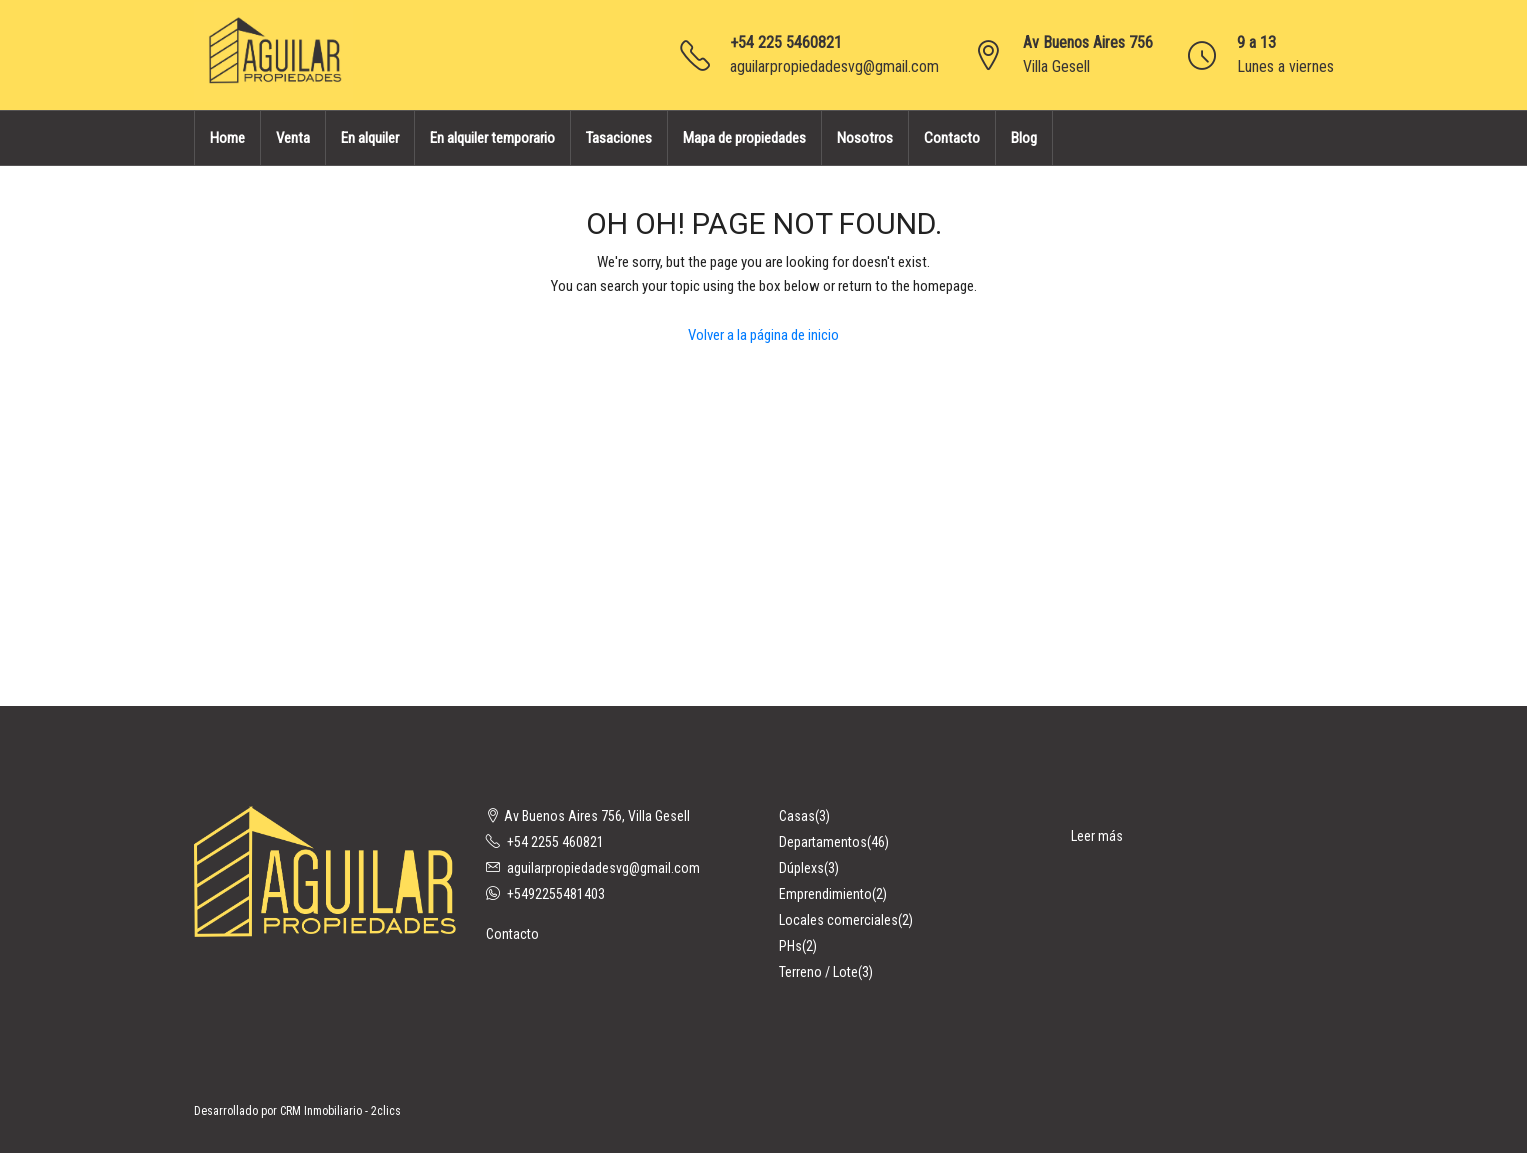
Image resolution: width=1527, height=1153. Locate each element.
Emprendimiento (825, 894)
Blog (1024, 138)
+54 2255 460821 (555, 842)
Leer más (1097, 836)
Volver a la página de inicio (763, 335)
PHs (790, 946)
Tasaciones (619, 138)
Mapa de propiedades (744, 138)
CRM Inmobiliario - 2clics (340, 1111)
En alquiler (370, 138)
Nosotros (865, 138)
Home (227, 138)
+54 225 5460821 (786, 42)
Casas (797, 816)
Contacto (952, 138)
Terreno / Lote (818, 972)
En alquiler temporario (492, 138)
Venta (293, 138)
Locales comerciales (838, 920)
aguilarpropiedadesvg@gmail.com (834, 66)
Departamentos (823, 842)
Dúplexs (801, 868)
